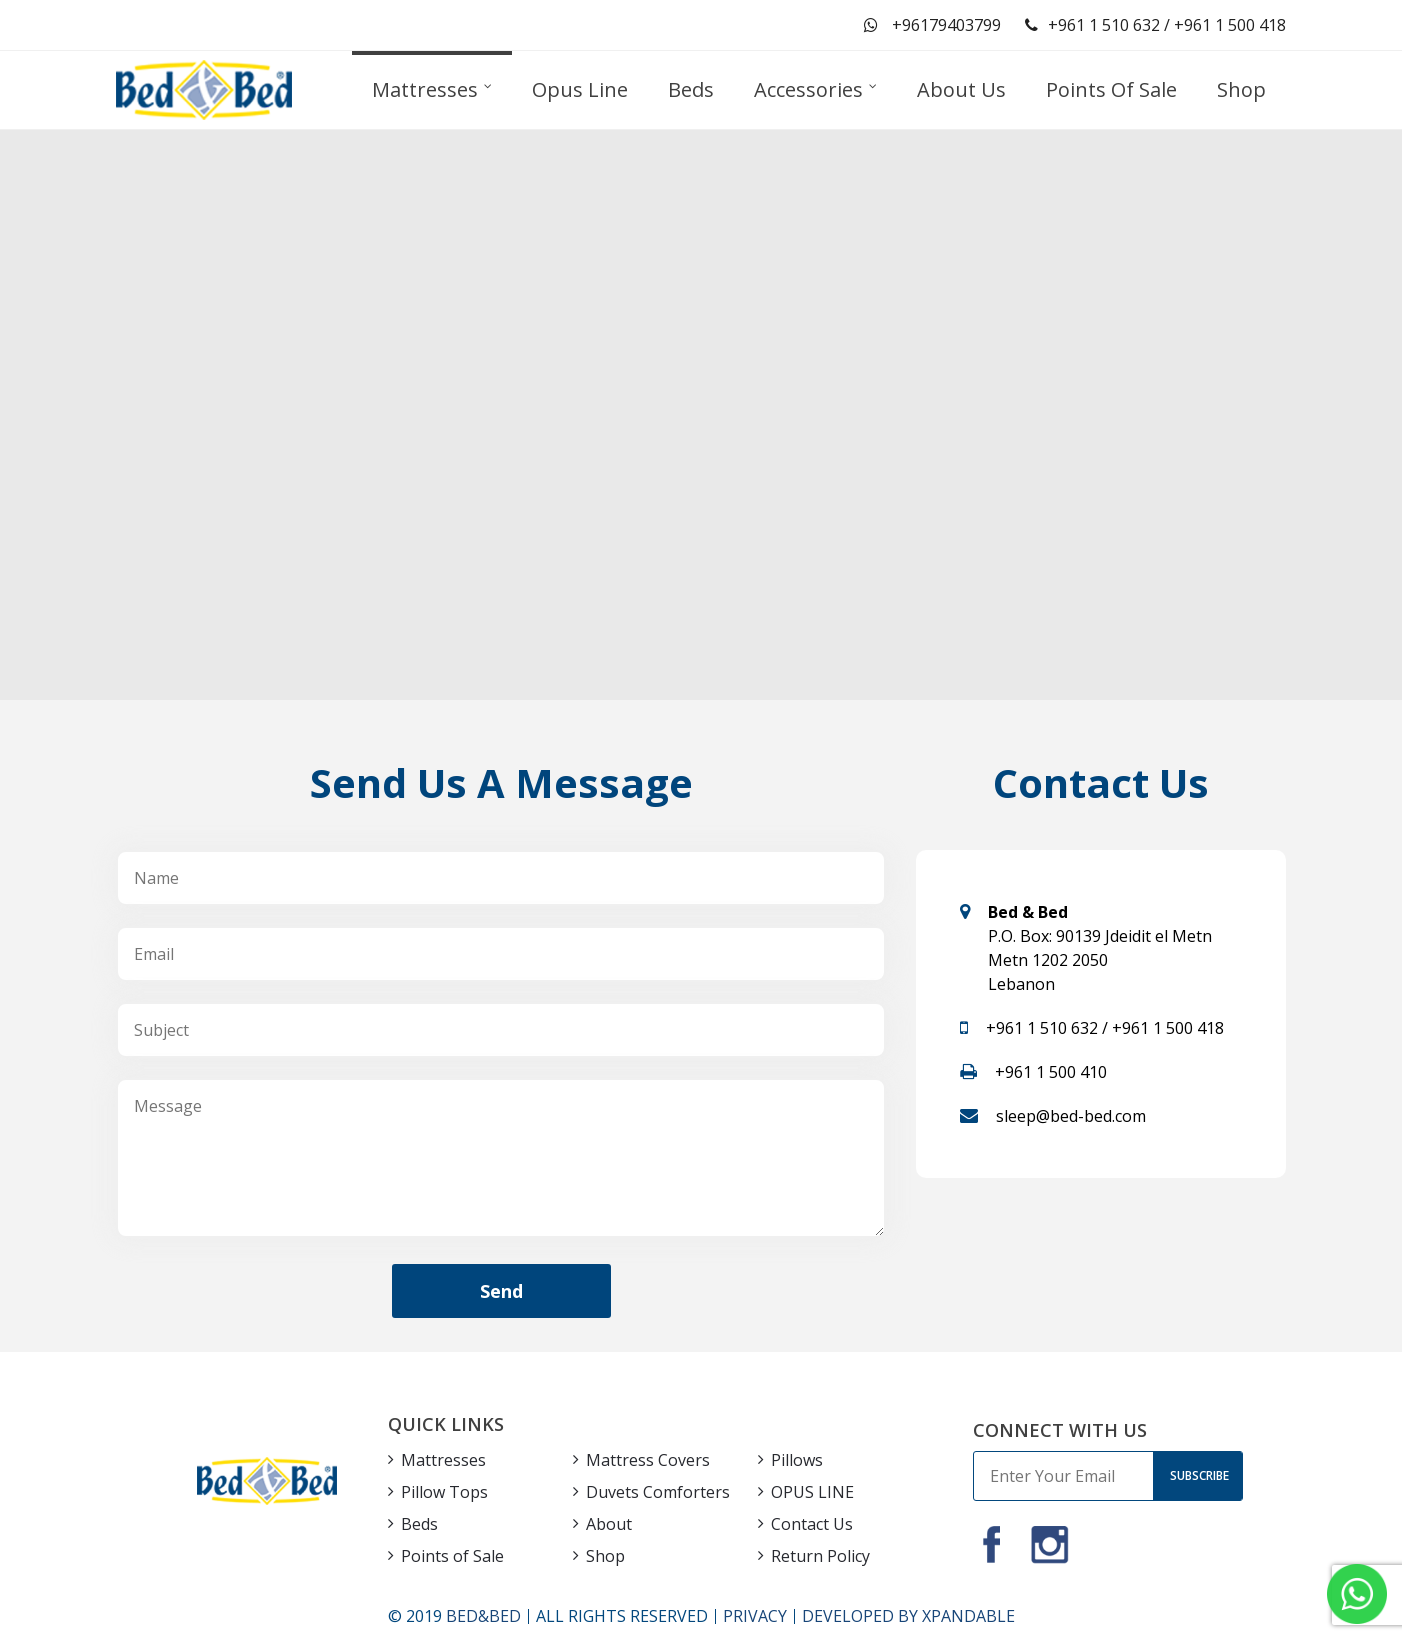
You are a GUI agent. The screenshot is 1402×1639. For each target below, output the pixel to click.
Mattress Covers (648, 1460)
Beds (419, 1524)
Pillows (797, 1460)
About (609, 1524)
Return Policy (820, 1556)
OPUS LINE (812, 1492)
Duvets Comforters (658, 1492)
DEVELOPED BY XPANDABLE (908, 1616)
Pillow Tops (444, 1492)
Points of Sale (452, 1556)
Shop (605, 1556)
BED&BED (483, 1616)
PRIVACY (755, 1616)
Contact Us (812, 1524)
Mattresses (443, 1460)
